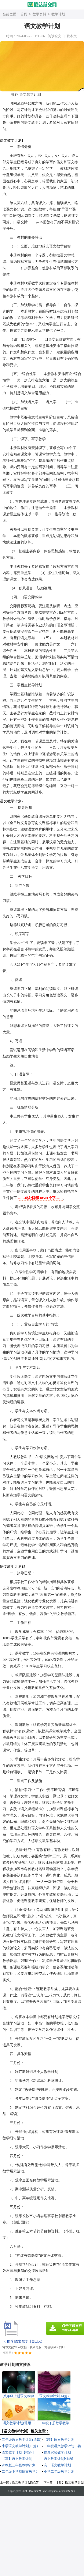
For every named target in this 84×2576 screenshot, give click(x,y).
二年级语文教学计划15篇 (62, 2446)
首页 (23, 14)
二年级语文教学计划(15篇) (21, 2439)
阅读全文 (54, 36)
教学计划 (58, 14)
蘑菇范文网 (35, 2490)
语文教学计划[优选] (58, 2459)
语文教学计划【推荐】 (19, 2452)
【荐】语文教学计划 (17, 2459)
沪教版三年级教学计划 (19, 2465)
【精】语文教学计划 (59, 2439)
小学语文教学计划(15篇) (20, 2446)
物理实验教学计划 (57, 2452)
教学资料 (39, 14)
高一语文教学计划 (57, 2465)
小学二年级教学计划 (59, 2471)
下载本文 (70, 36)
